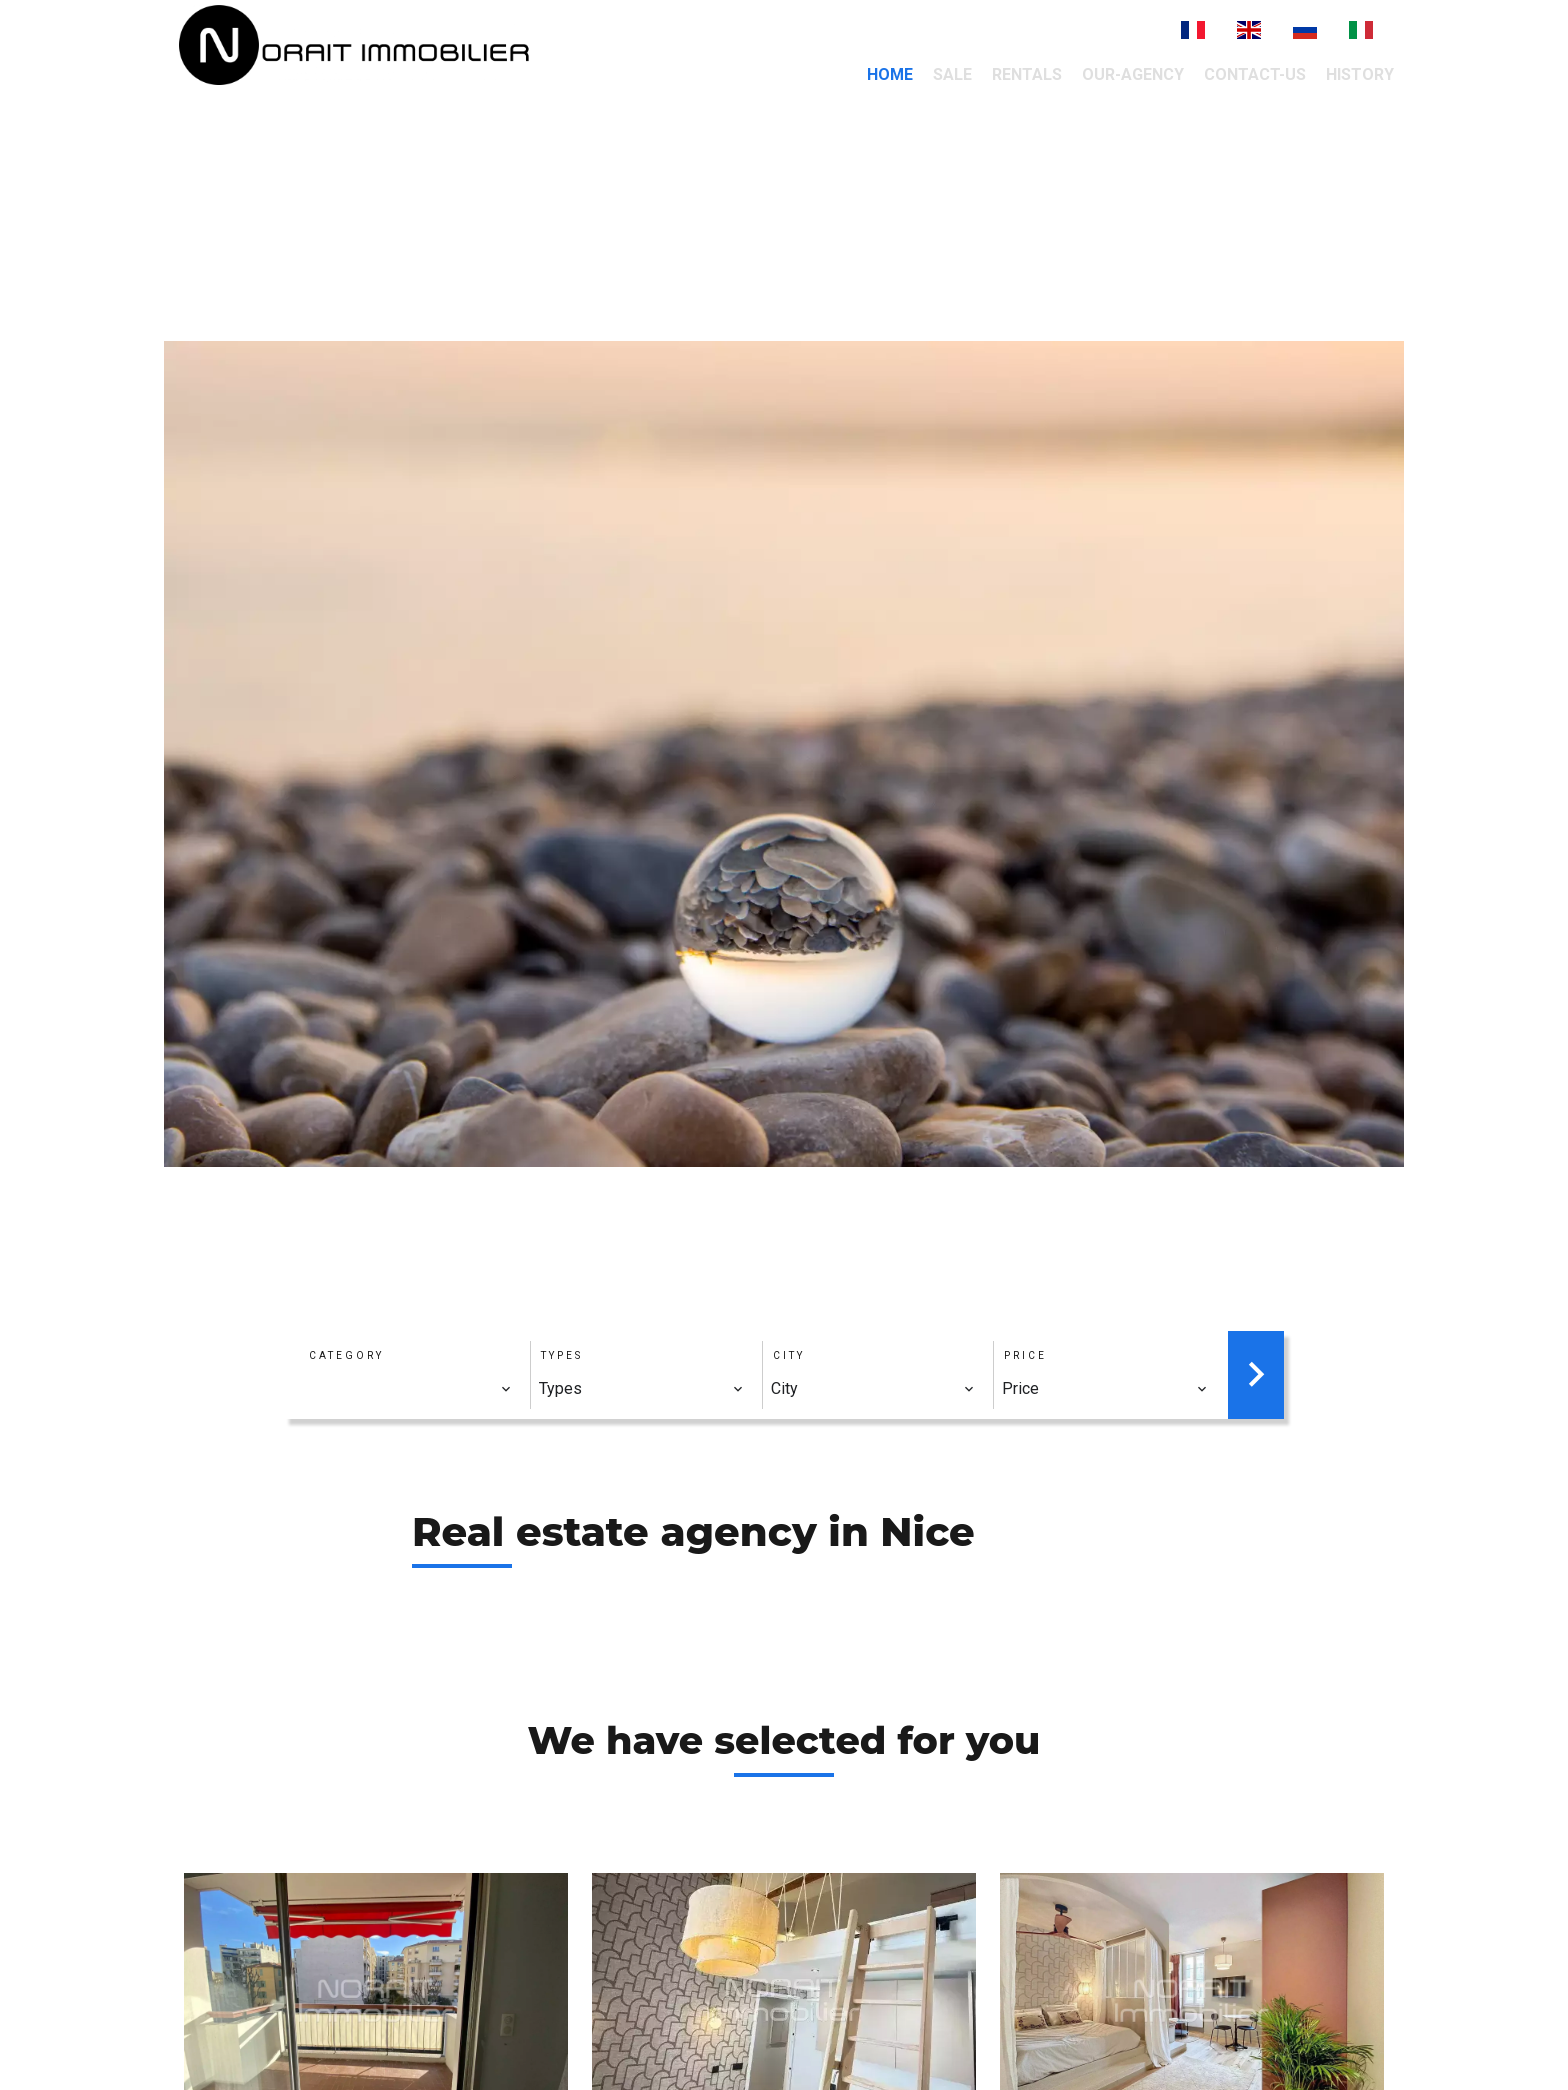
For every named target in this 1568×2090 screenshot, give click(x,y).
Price (1025, 1355)
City (789, 1355)
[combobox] (409, 1389)
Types (562, 1355)
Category (346, 1355)
